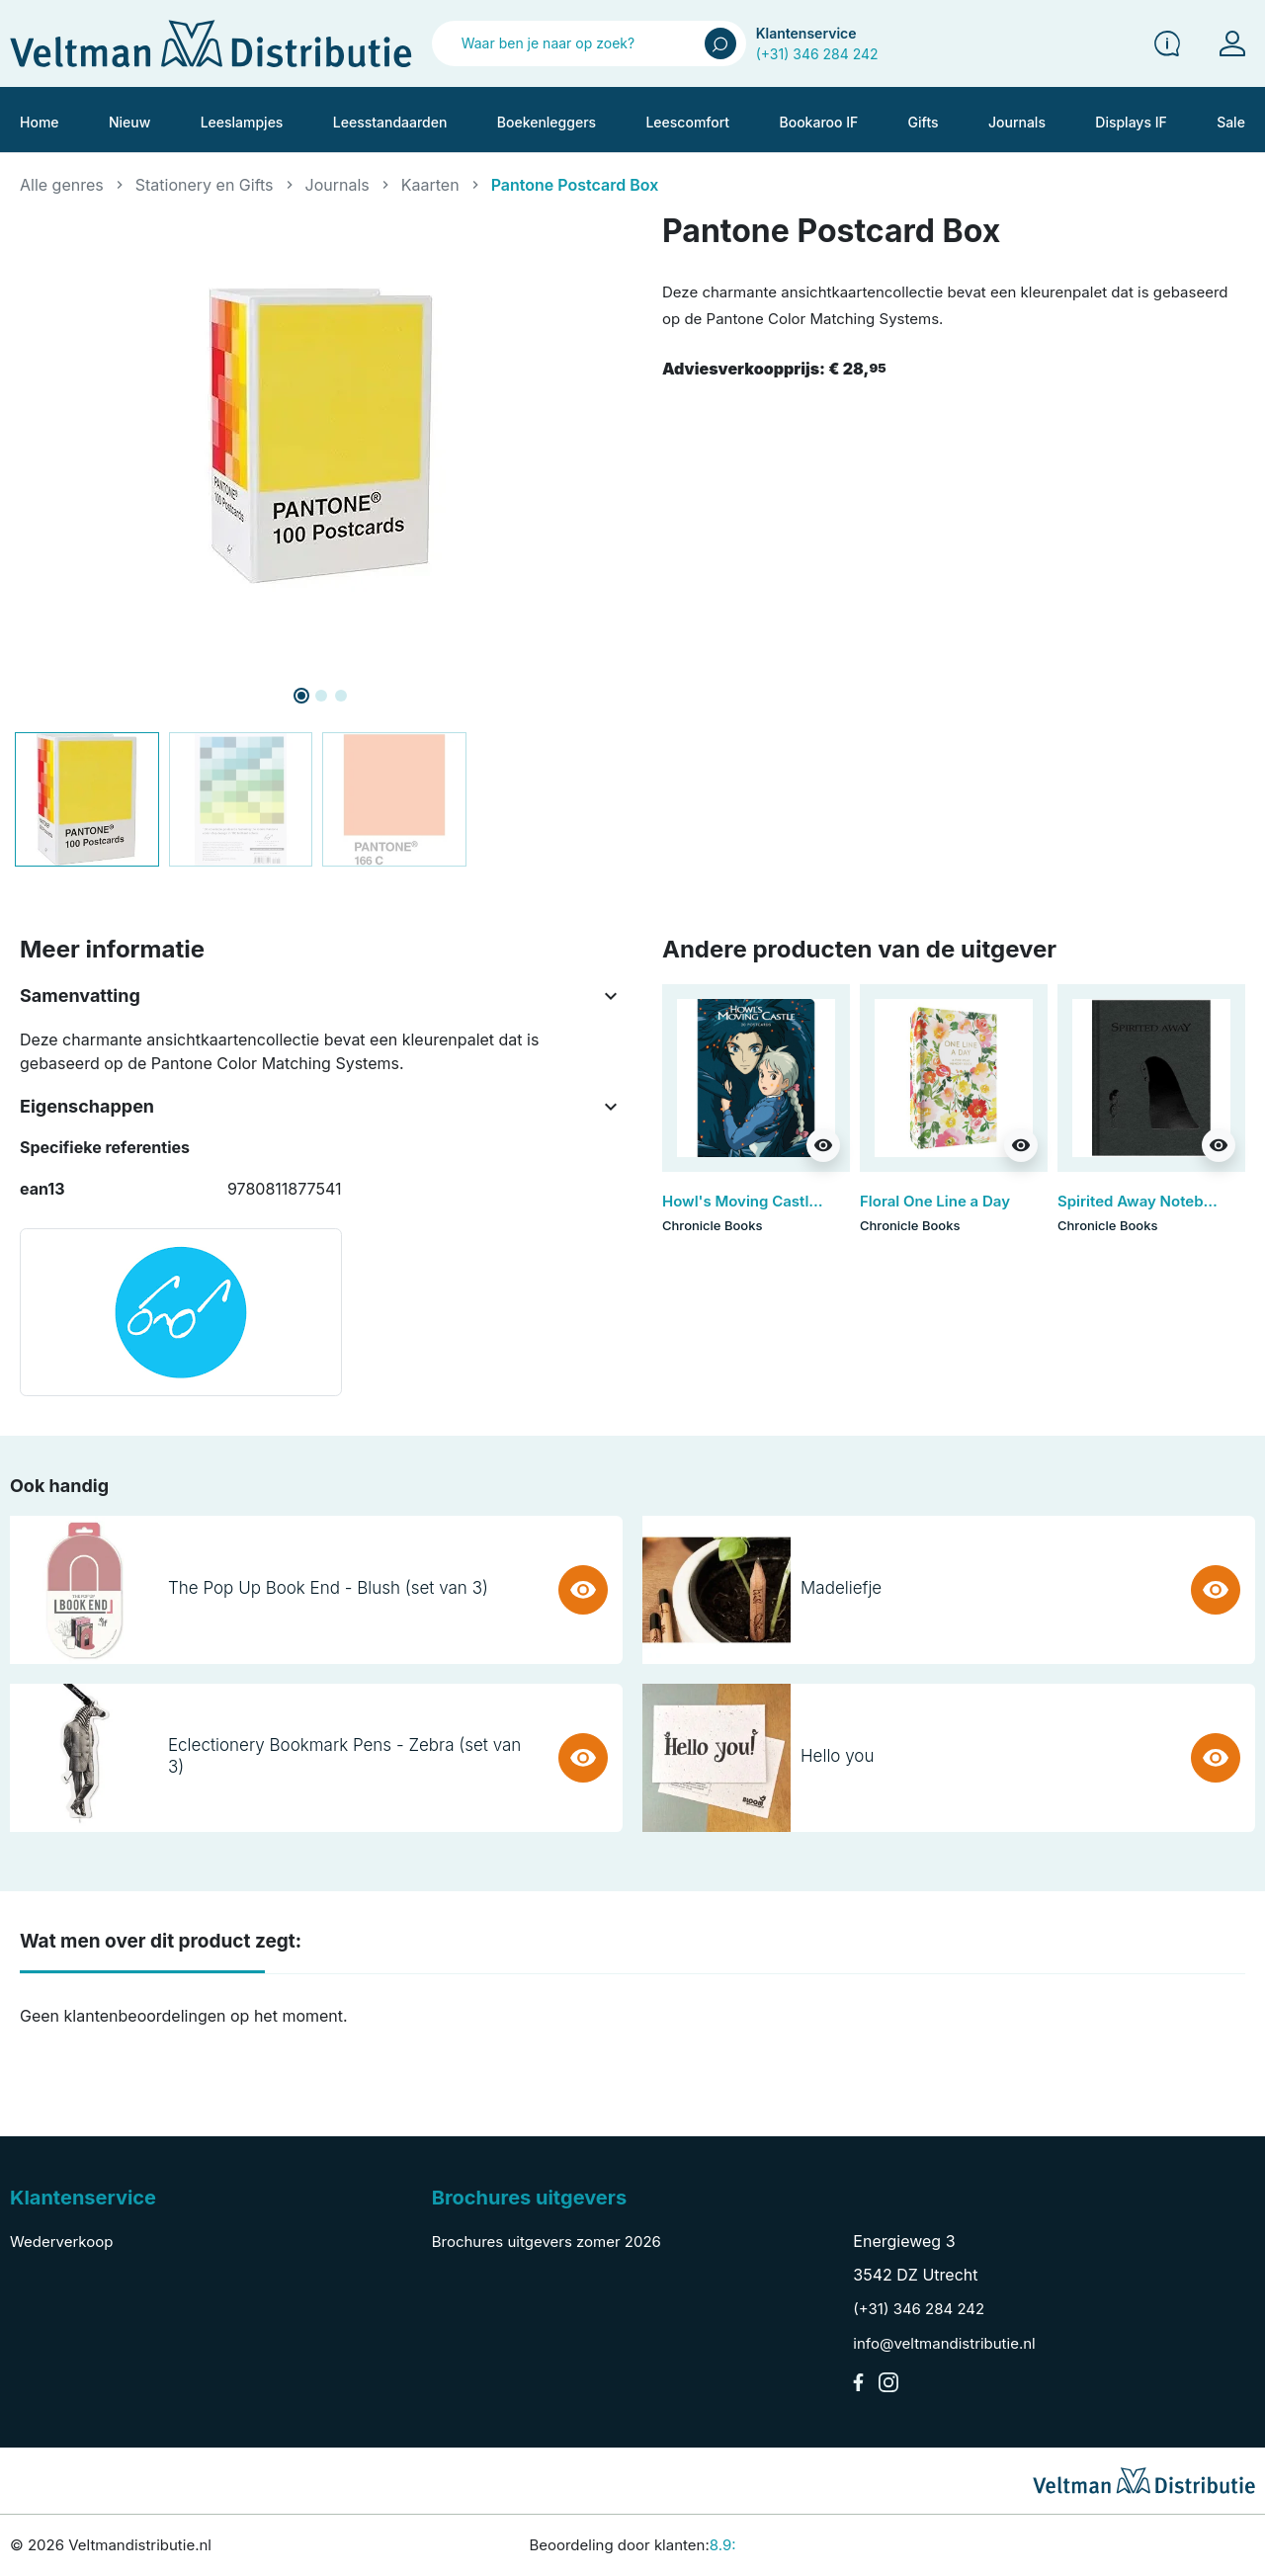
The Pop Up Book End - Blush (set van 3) (328, 1588)
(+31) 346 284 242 (817, 53)
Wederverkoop (61, 2241)
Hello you (837, 1756)
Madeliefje (841, 1588)
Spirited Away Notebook (1143, 1201)
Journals (337, 185)
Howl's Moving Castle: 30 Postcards (791, 1201)
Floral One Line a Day (935, 1201)
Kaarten (430, 185)
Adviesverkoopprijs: (774, 368)
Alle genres (62, 185)
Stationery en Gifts (204, 185)
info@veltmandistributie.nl (944, 2343)
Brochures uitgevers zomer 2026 (546, 2241)
